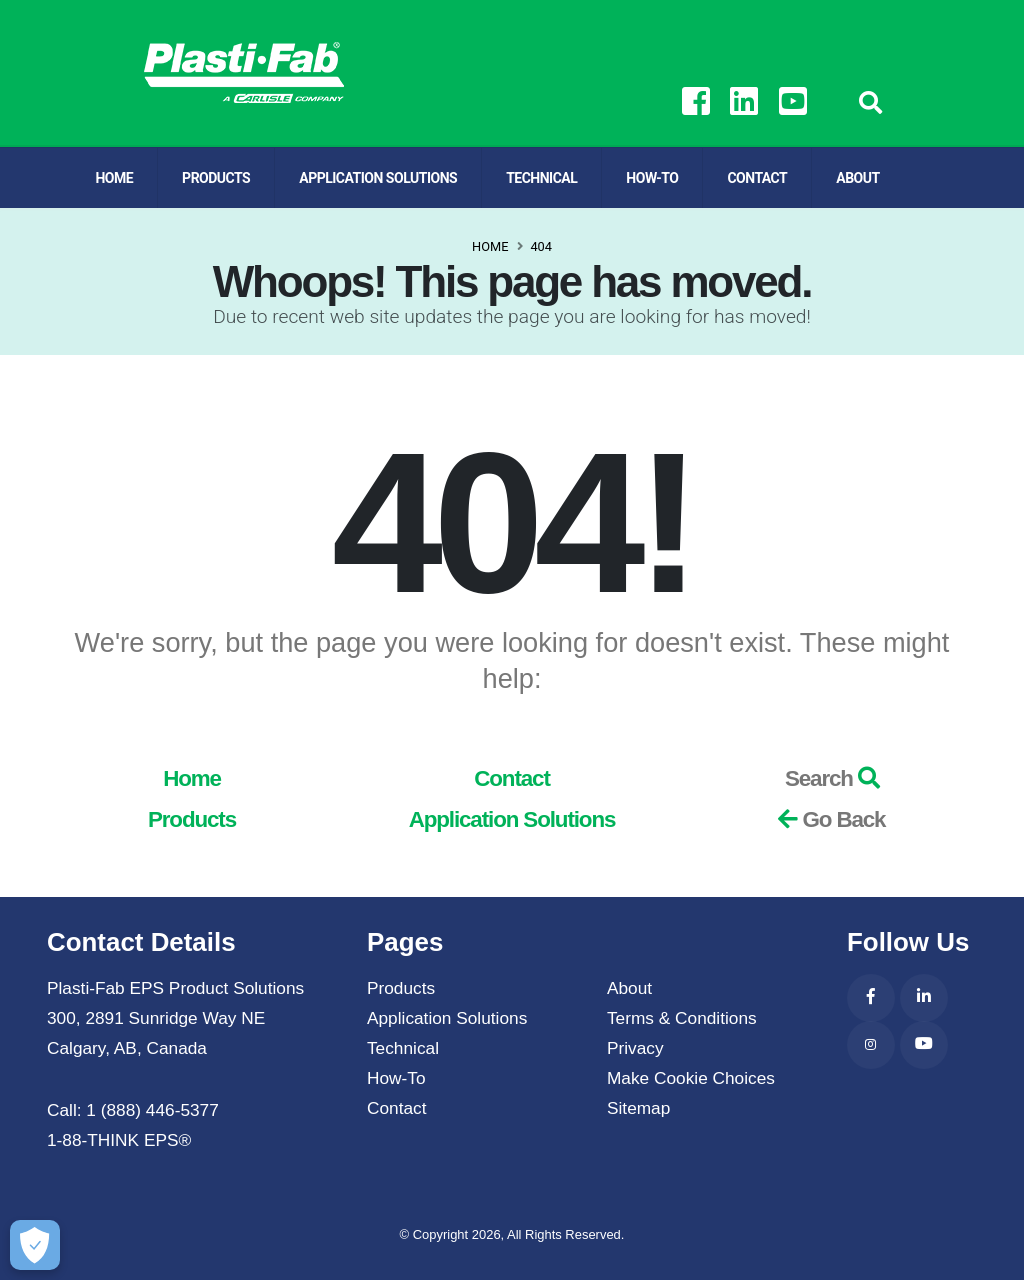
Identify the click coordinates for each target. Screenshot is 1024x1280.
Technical (541, 178)
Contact (757, 178)
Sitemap (638, 1108)
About (857, 178)
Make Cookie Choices (691, 1078)
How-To (652, 178)
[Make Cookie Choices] (32, 1245)
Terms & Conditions (682, 1018)
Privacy (635, 1048)
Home (114, 178)
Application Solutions (378, 178)
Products (216, 178)
